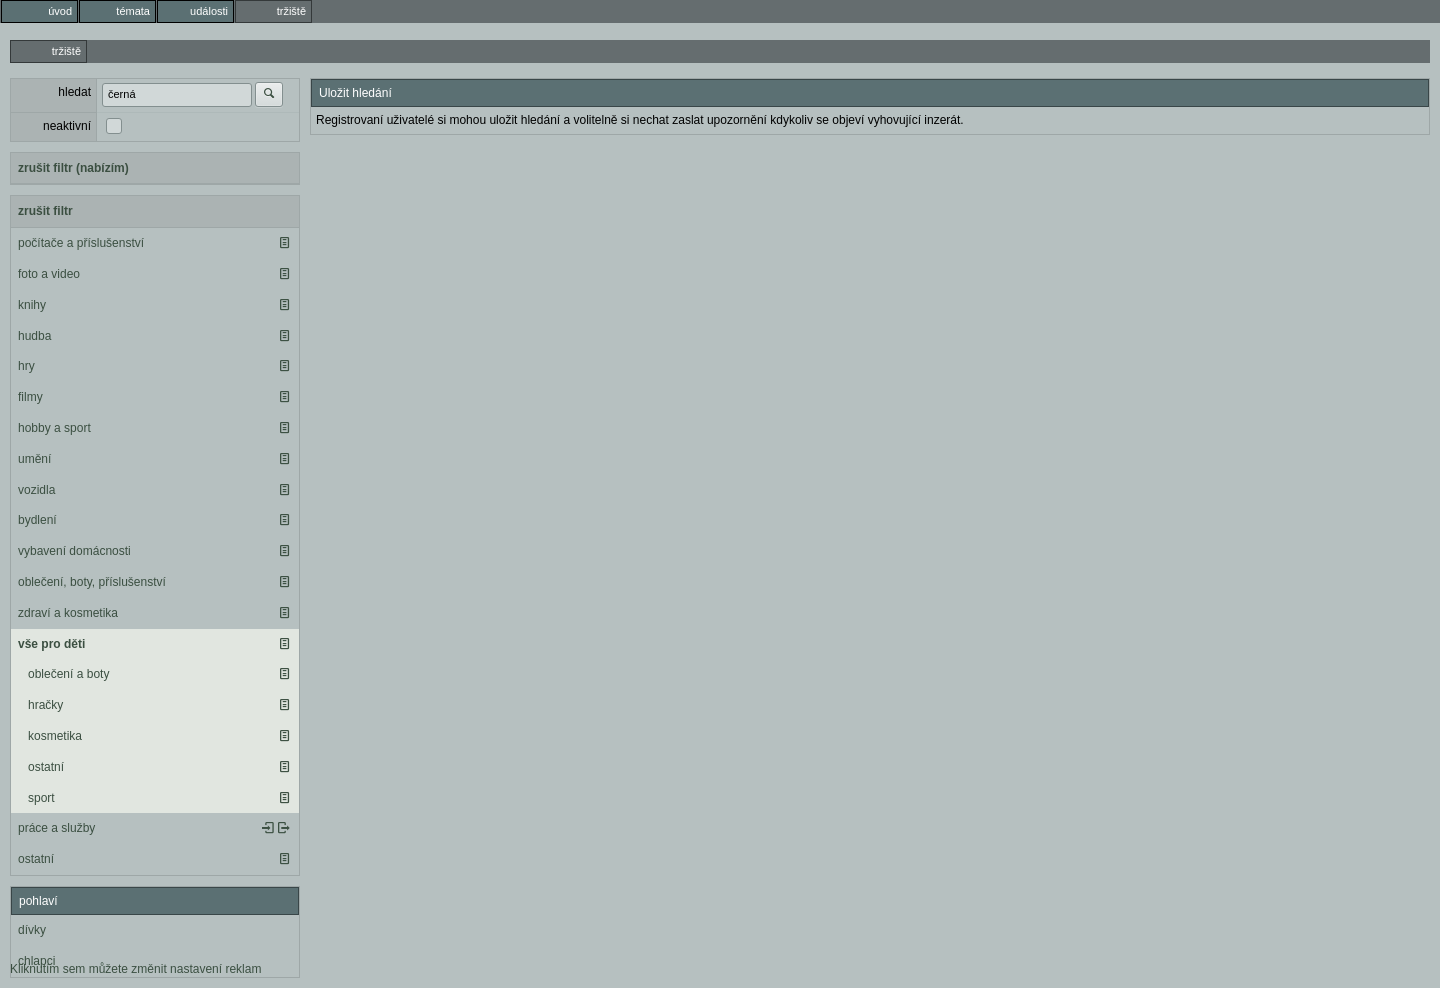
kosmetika (55, 736)
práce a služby (56, 828)
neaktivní (67, 126)
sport (41, 798)
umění (34, 459)
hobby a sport (54, 428)
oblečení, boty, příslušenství (92, 582)
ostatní (46, 767)
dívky (32, 930)
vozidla (36, 490)
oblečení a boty (68, 674)
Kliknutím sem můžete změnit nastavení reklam (135, 969)
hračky (45, 705)
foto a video (49, 274)
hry (26, 366)
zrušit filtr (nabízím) (73, 168)
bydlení (37, 520)
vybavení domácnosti (74, 551)
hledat (74, 92)
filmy (30, 397)
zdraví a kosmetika (68, 613)
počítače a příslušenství (81, 243)
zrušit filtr (45, 211)
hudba (34, 336)
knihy (32, 305)
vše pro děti (51, 644)
